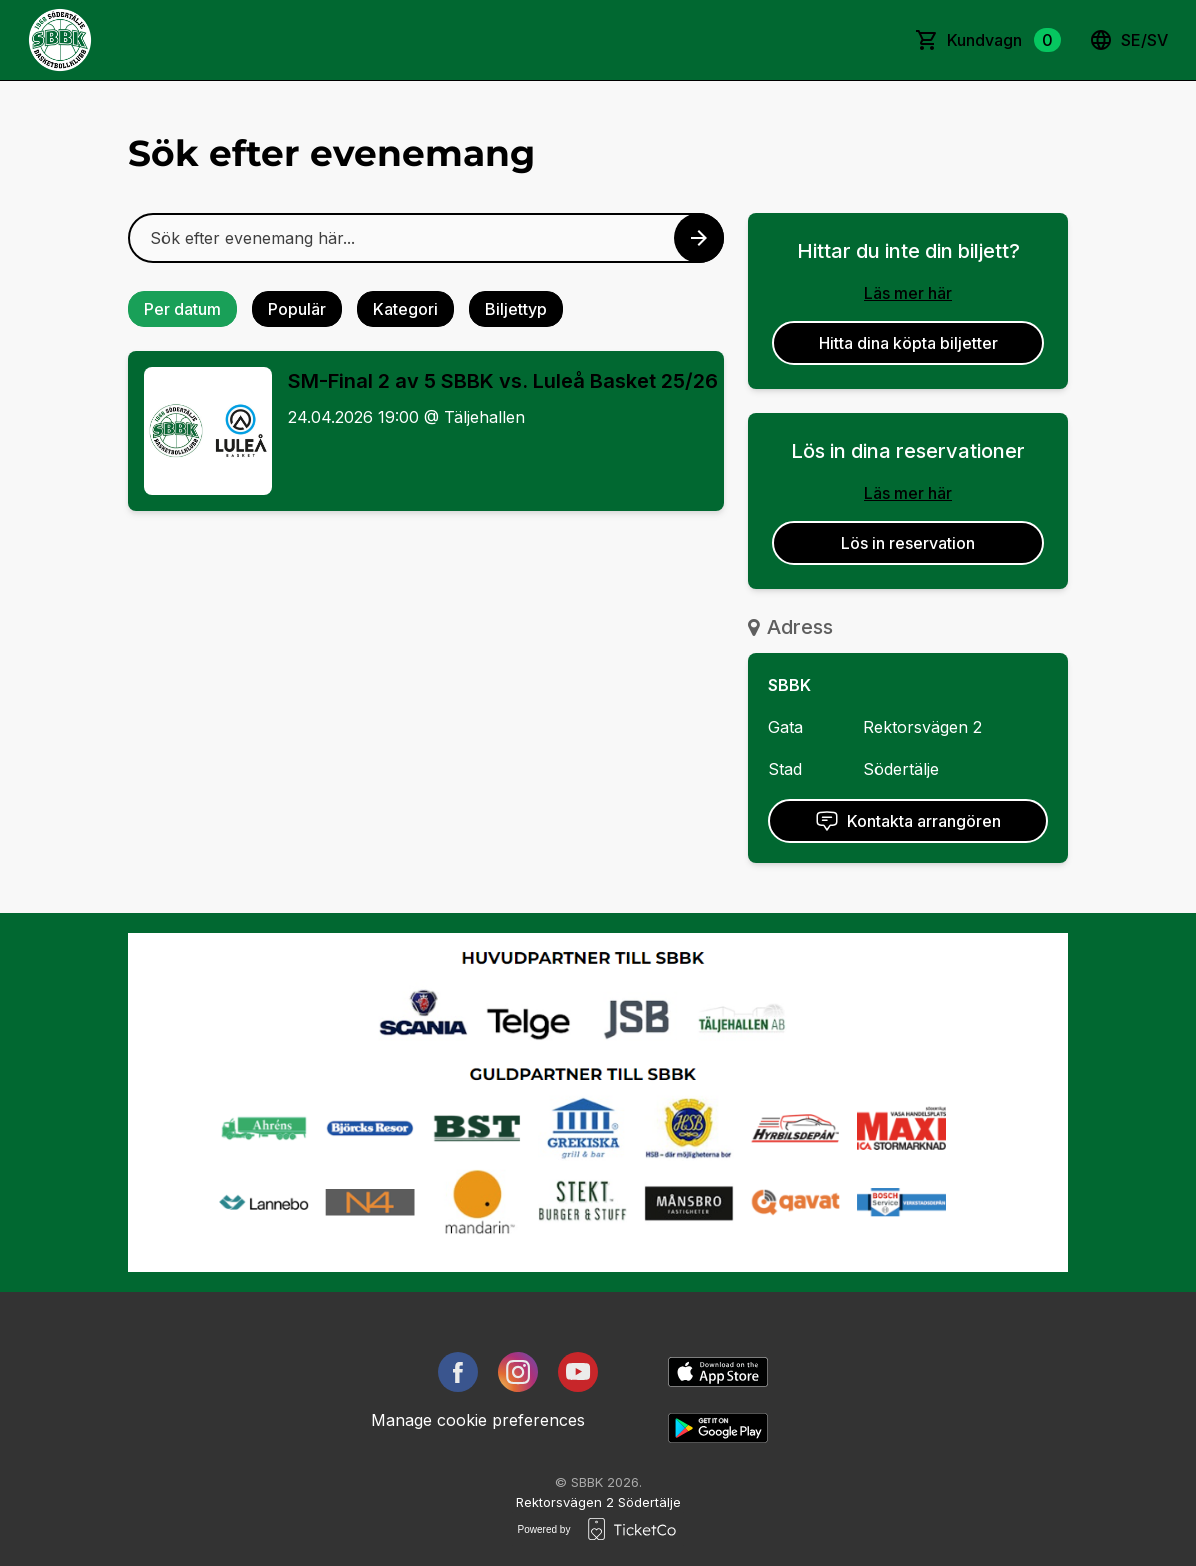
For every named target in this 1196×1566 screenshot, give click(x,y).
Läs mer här (908, 293)
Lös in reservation (908, 543)
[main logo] (60, 40)
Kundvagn (1004, 40)
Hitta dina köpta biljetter (908, 343)
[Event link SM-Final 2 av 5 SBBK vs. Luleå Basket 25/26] (200, 431)
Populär (297, 309)
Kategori (405, 309)
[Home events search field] (426, 238)
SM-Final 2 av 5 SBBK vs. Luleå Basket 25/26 (503, 381)
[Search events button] (699, 238)
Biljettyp (516, 309)
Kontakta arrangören (908, 821)
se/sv (1128, 40)
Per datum (182, 309)
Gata (785, 727)
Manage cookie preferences (478, 1420)
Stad (785, 769)
